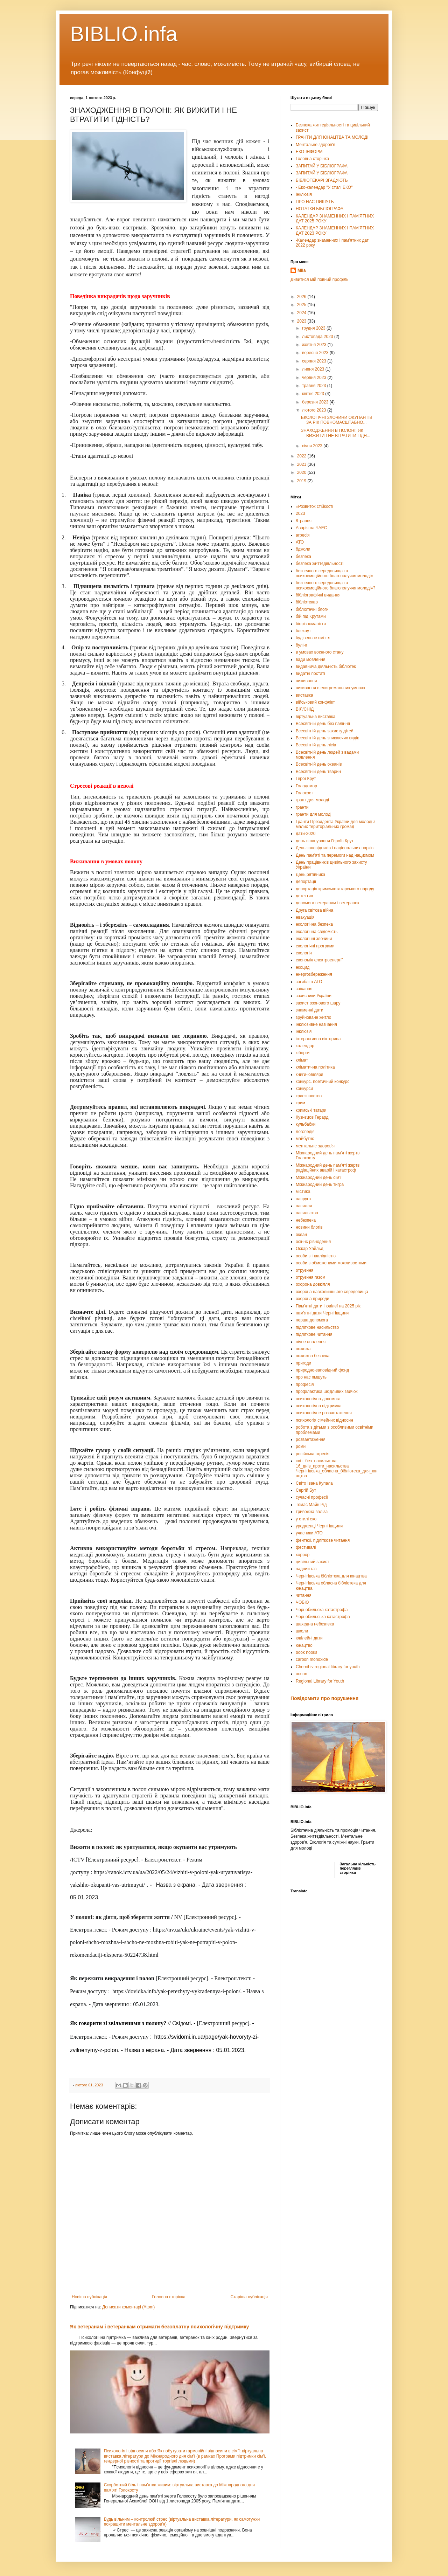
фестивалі (306, 1547)
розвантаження (311, 1439)
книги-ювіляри (309, 1074)
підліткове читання (314, 1334)
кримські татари (311, 1110)
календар (305, 1045)
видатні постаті (310, 673)
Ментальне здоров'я (315, 144)
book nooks (306, 1652)
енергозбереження (314, 974)
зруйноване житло (313, 1017)
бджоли (303, 549)
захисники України (313, 995)
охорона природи (312, 1298)
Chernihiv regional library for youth (328, 1666)
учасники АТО (309, 1533)
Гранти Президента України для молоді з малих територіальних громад (335, 824)
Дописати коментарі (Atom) (128, 2307)
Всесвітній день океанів (319, 764)
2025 (302, 304)
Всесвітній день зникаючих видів (327, 737)
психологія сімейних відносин (324, 1420)
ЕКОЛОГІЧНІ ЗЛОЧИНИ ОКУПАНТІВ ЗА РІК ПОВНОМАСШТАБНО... (336, 420)
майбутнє (305, 1138)
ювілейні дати (309, 1638)
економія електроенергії (319, 960)
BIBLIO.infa (123, 34)
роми (301, 1446)
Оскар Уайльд (309, 1248)
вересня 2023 (316, 352)
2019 (302, 480)
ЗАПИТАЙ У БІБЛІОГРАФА (322, 166)
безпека (303, 556)
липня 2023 (314, 369)
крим (300, 1102)
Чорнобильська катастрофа (323, 1616)
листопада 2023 (318, 336)
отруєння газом (311, 1277)
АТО (300, 542)
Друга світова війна (314, 910)
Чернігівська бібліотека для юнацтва (331, 1576)
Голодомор (306, 785)
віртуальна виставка (315, 716)
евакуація (305, 917)
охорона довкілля (313, 1284)
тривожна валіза (312, 1511)
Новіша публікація (89, 2296)
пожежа (303, 1348)
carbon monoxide (312, 1659)
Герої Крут (306, 778)
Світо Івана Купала (314, 1483)
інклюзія (304, 1031)
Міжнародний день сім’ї (318, 1177)
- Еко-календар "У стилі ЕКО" (324, 187)
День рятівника (310, 874)
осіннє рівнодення (313, 1241)
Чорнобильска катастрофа (322, 1609)
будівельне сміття (313, 637)
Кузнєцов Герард (312, 1117)
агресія (303, 535)
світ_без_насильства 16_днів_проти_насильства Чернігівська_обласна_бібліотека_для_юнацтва (336, 1468)
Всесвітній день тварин (318, 771)
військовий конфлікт (315, 702)
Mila (302, 270)
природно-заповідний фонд (322, 1370)
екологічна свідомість (317, 931)
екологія (304, 953)
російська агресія (312, 1453)
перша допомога (312, 1320)
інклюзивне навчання (316, 1024)
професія (305, 1384)
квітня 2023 (313, 393)
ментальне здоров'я (315, 1146)
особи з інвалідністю (316, 1256)
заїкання (304, 988)
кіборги (302, 1052)
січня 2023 (312, 445)
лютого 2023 (314, 410)
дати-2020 (305, 833)
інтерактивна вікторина (318, 1038)
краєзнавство (309, 1095)
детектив (304, 895)
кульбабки (305, 1124)
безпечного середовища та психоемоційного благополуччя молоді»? (335, 585)
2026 (302, 296)
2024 (302, 312)
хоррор (302, 1554)
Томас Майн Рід (311, 1504)
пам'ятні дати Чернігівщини (322, 1313)
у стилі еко (306, 1519)
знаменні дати (309, 1010)
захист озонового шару (318, 1003)
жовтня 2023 (315, 344)
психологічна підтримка (319, 1405)
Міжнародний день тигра (320, 1184)
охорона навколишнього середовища (332, 1291)
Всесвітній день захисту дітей (325, 730)
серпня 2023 (314, 361)
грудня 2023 (314, 328)
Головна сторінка (169, 2296)
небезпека (306, 1220)
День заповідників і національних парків (334, 847)
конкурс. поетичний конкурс (322, 1081)
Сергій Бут (306, 1490)
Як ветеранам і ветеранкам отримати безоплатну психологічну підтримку (159, 2326)
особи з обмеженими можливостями (331, 1263)
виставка (304, 695)
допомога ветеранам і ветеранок (327, 902)
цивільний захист (312, 1561)
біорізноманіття (311, 623)
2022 (302, 456)
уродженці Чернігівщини (319, 1526)
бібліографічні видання (318, 595)
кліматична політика (315, 1067)
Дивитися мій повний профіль (319, 279)
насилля (304, 1205)
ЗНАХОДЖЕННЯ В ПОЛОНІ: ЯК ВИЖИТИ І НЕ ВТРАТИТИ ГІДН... (335, 433)
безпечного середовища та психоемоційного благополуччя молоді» (334, 573)
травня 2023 (314, 385)
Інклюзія (304, 194)
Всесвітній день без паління (323, 723)
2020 (302, 472)
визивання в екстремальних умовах (330, 687)
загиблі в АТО (309, 981)
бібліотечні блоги (312, 609)
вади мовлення (310, 659)
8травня (304, 520)
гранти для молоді (313, 814)
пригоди (303, 1363)
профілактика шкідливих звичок (327, 1391)
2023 (302, 321)
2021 (302, 464)
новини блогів (309, 1227)
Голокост (304, 792)
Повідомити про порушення (324, 1698)
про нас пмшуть (311, 1377)
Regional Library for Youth (320, 1681)
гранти (302, 807)
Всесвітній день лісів (316, 745)
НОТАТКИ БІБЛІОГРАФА (319, 208)
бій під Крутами (311, 616)
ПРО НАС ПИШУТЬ (315, 201)
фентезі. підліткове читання (323, 1540)
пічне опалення (311, 1341)
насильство (307, 1212)
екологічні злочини (314, 938)
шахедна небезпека (315, 1624)
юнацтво (304, 1645)
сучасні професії (312, 1497)
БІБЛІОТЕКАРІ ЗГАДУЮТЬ (322, 180)
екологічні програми (315, 946)
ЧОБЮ (302, 1602)
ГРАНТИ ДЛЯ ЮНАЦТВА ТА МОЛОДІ (332, 137)
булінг (301, 645)
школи (302, 1631)
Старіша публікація (249, 2296)
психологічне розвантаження (324, 1412)
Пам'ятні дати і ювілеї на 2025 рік (328, 1306)
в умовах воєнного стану (320, 652)
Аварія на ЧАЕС (311, 527)
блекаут (303, 630)
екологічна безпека (314, 924)
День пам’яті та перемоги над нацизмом (335, 855)
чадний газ (306, 1568)
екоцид (302, 967)
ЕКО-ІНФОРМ (309, 151)
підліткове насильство (317, 1327)
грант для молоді (312, 799)
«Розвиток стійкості (314, 506)
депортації (306, 881)
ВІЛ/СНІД (305, 709)
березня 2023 (316, 402)
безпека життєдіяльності (319, 563)
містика (303, 1191)
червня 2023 (314, 377)
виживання (306, 680)
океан (301, 1234)
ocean (301, 1673)
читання (304, 1595)
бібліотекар (307, 602)
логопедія (305, 1131)
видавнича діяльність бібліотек (326, 666)
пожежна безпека (312, 1355)
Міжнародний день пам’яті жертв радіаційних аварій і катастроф (327, 1168)
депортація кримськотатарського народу (335, 888)
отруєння (304, 1270)
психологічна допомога (318, 1398)
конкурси (304, 1088)
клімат (302, 1060)
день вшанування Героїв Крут (325, 840)
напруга (303, 1198)
